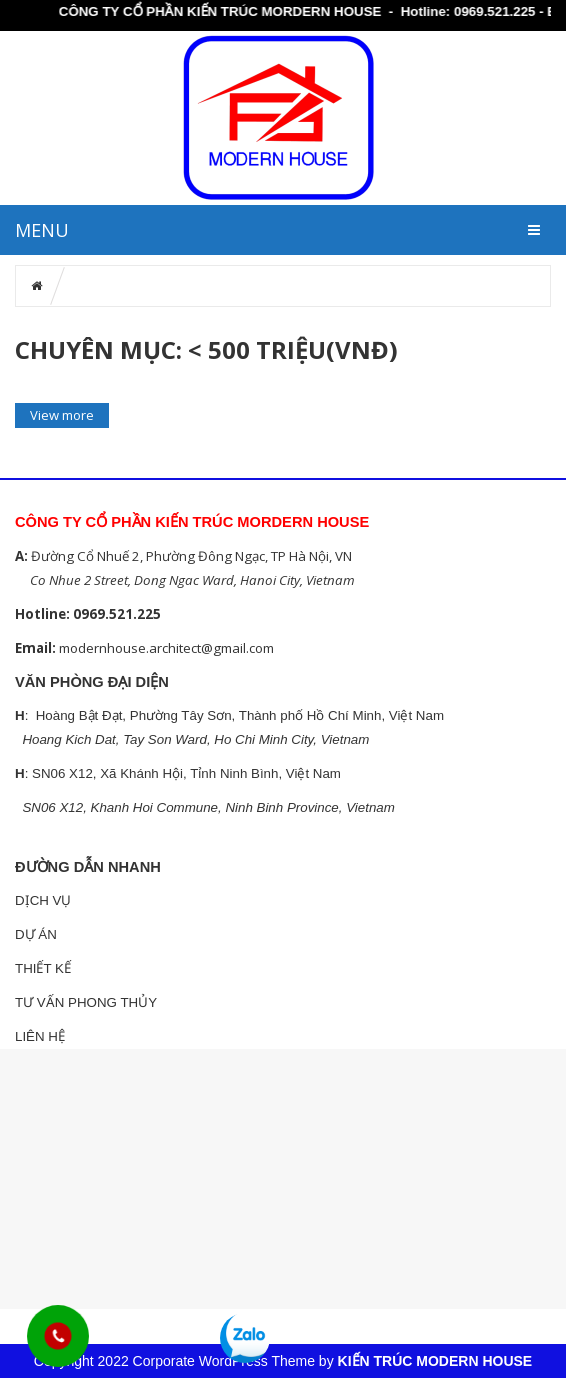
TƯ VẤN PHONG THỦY (86, 1002)
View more (62, 415)
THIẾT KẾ (43, 968)
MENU (42, 230)
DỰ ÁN (36, 934)
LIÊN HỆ (40, 1036)
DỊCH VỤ (43, 900)
